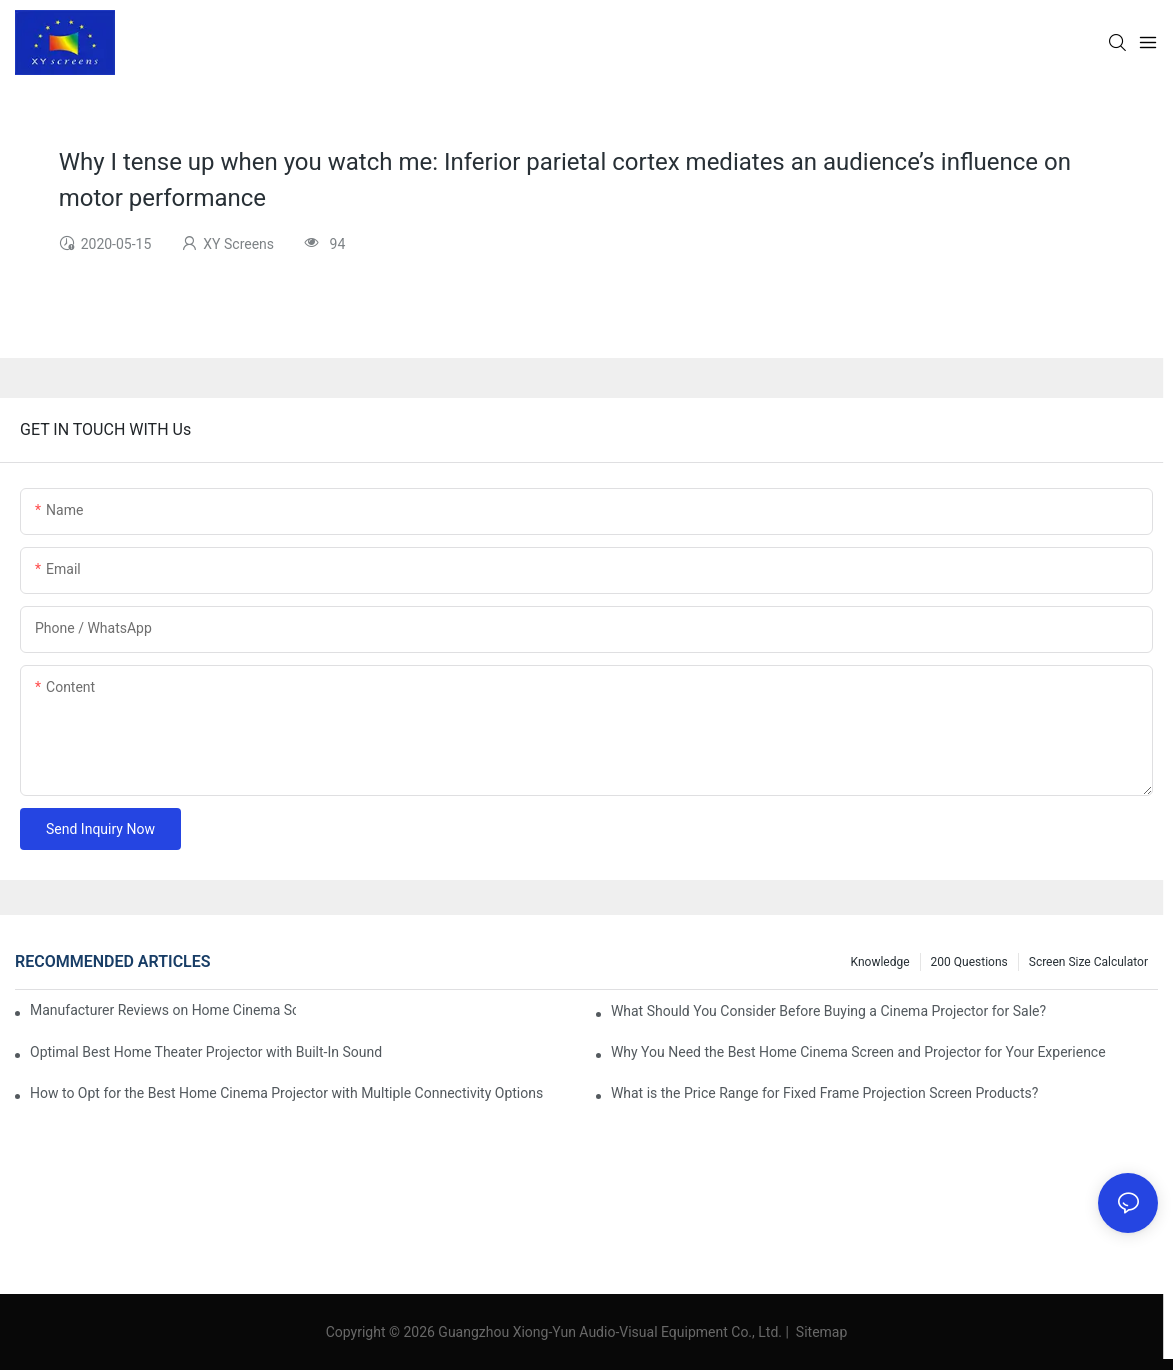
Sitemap (819, 1332)
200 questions (969, 962)
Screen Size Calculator (1088, 962)
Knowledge (880, 962)
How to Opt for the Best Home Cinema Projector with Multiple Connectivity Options (286, 1093)
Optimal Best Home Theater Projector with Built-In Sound (206, 1052)
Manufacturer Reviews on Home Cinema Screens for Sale (163, 1010)
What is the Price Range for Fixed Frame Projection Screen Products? (824, 1093)
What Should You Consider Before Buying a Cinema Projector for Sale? (828, 1011)
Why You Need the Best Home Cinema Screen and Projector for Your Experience (858, 1052)
